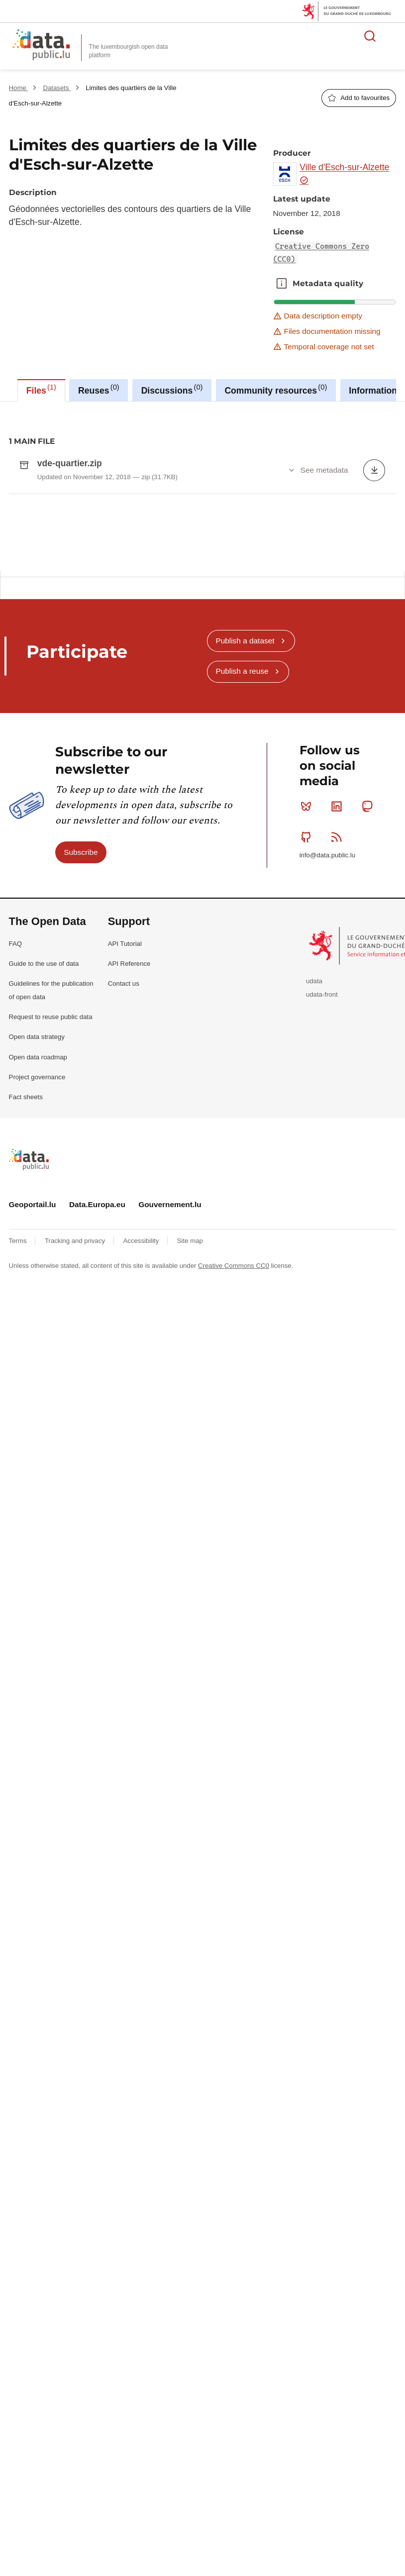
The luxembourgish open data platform (128, 51)
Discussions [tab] (172, 389)
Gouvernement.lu (170, 1468)
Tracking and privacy (76, 1505)
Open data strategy (37, 1300)
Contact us (123, 1247)
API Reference (129, 1227)
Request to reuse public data (51, 1280)
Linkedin (338, 1070)
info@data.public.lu (327, 1119)
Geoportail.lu (32, 1468)
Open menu (392, 36)
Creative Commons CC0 (233, 1529)
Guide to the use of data (44, 1227)
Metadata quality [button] (282, 284)
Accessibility (142, 1505)
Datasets (57, 88)
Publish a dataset (244, 904)
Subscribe (81, 1116)
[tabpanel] (202, 620)
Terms (19, 1505)
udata (314, 1244)
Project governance (37, 1340)
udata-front (322, 1258)
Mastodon (369, 1070)
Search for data (370, 36)
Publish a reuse (241, 934)
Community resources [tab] (275, 389)
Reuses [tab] (98, 389)
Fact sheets (26, 1360)
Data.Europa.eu (97, 1468)
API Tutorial (125, 1207)
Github (308, 1100)
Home (18, 88)
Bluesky (308, 1070)
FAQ (15, 1207)
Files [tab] (41, 389)
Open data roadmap (38, 1321)
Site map (190, 1505)
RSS (338, 1100)
